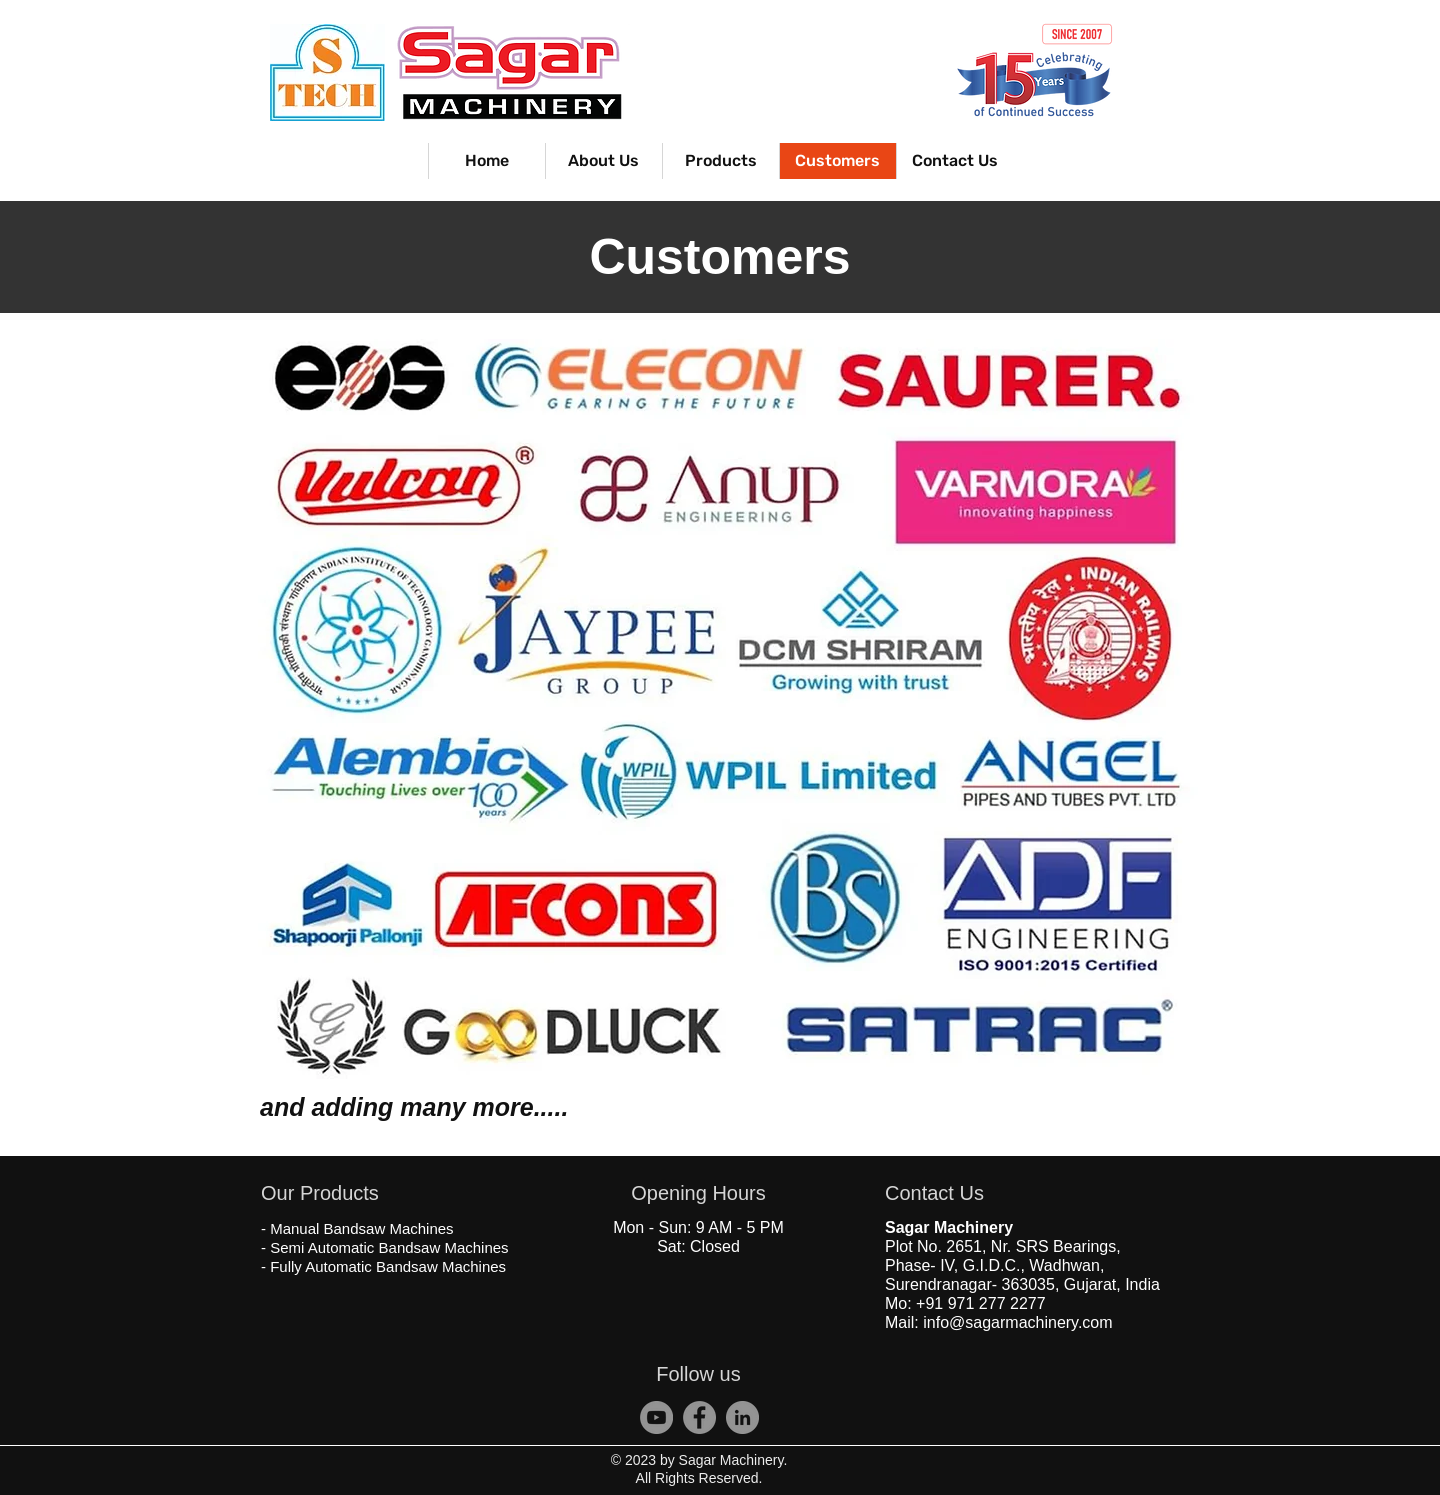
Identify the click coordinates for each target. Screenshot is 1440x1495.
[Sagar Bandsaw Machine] (742, 1417)
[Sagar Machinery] (656, 1417)
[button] (720, 161)
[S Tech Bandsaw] (699, 1417)
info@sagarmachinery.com (1017, 1322)
